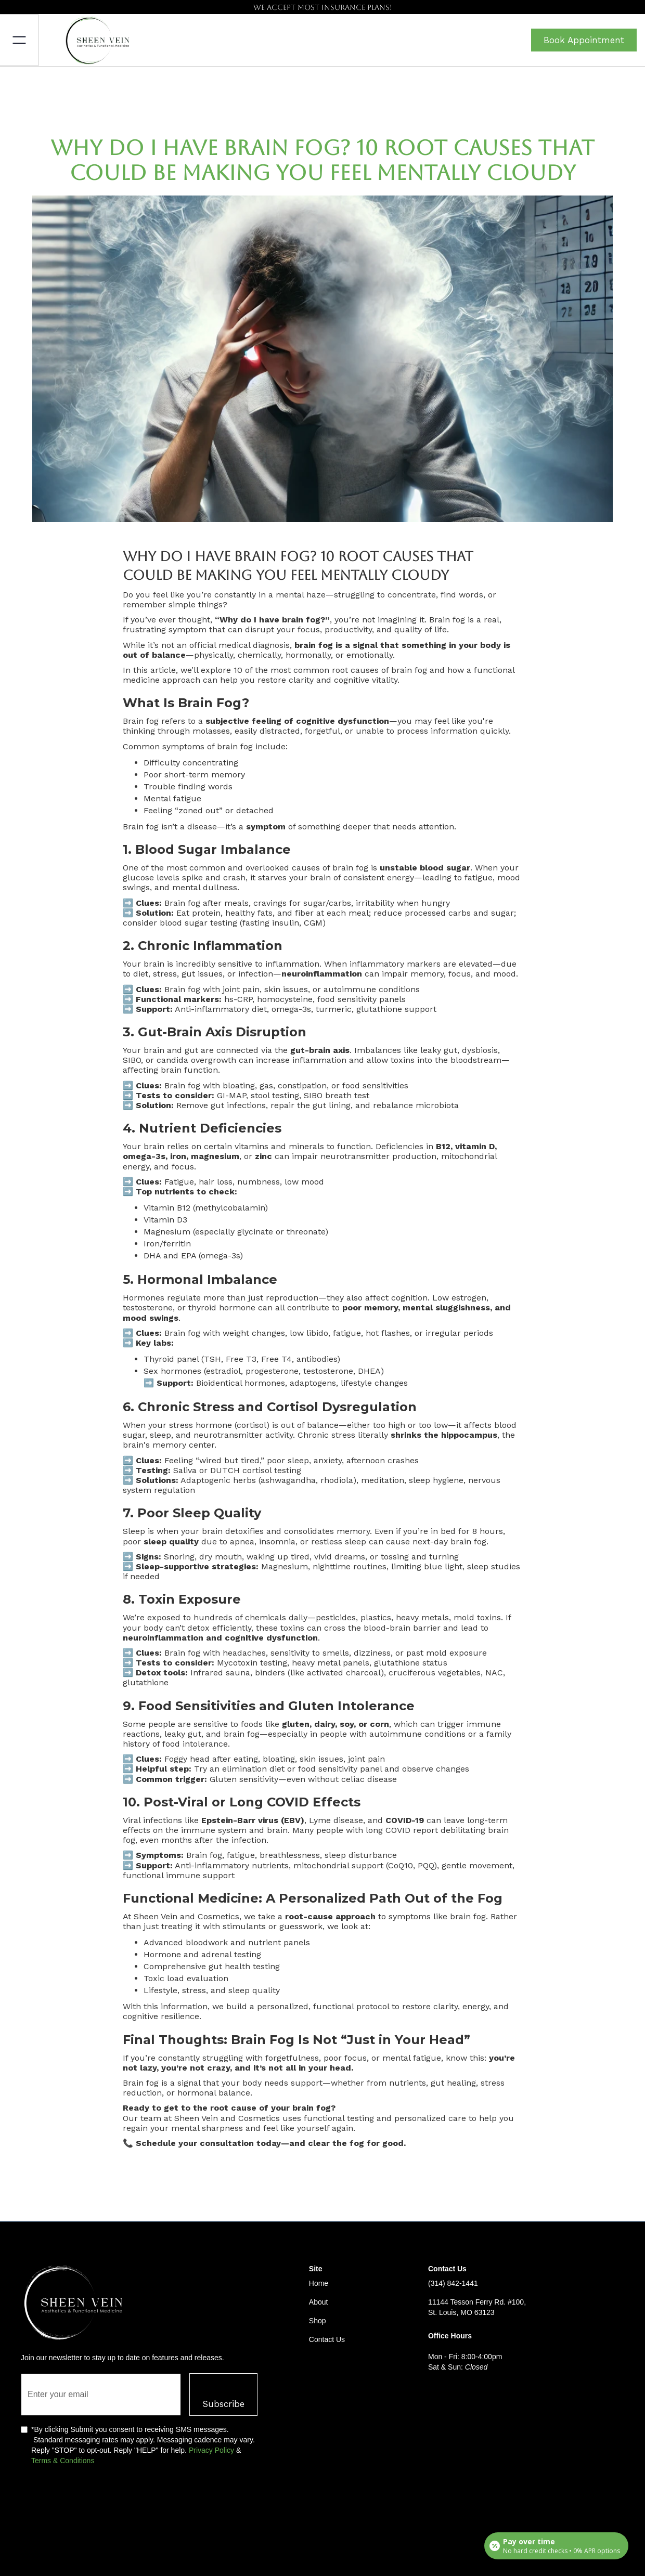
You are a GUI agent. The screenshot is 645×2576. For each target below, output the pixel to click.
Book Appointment (584, 40)
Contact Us (327, 2339)
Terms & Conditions (62, 2460)
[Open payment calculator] (556, 2545)
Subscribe (223, 2404)
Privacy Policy (211, 2450)
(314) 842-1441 (453, 2283)
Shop (317, 2321)
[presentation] (100, 2502)
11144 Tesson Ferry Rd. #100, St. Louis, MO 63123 (477, 2307)
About (318, 2302)
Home (318, 2283)
